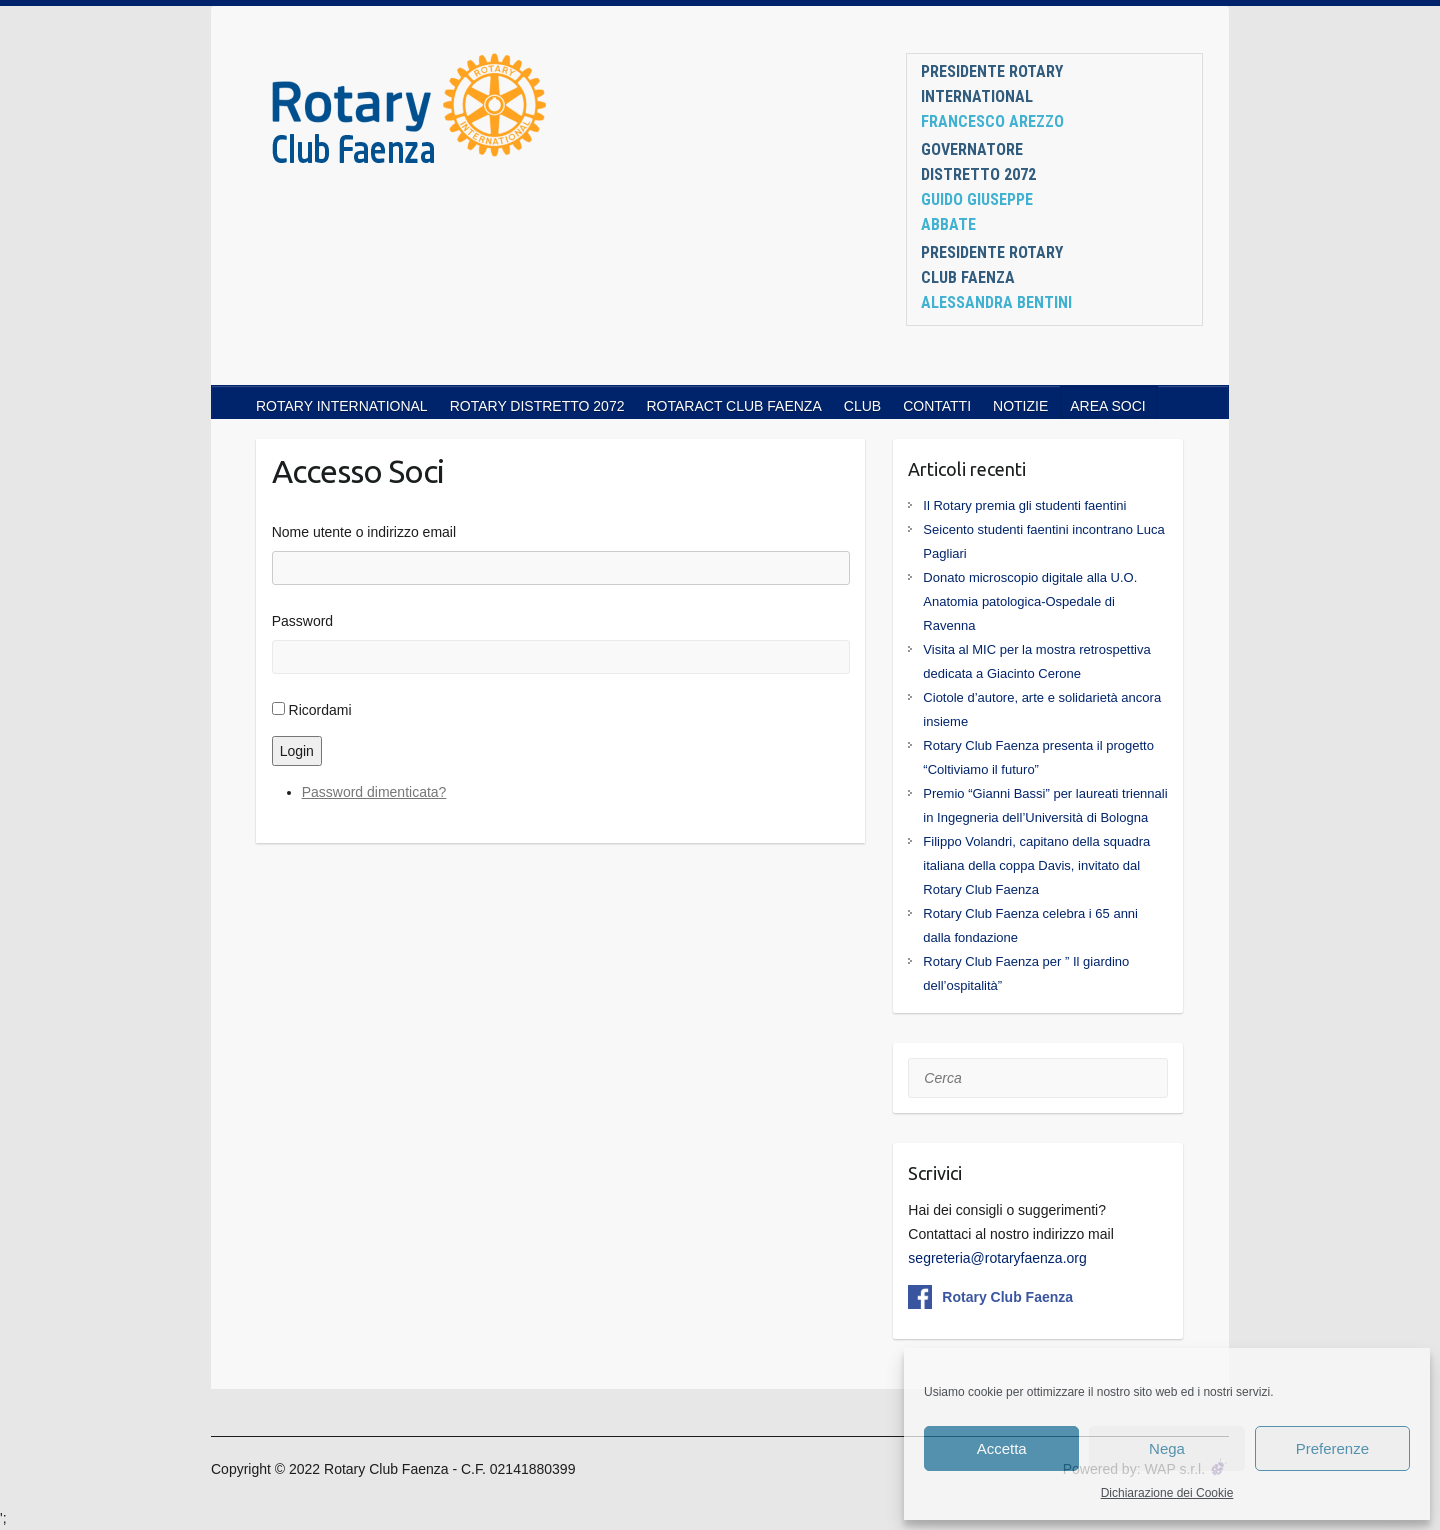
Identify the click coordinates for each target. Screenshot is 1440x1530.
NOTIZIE (1020, 406)
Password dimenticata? (374, 792)
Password (302, 621)
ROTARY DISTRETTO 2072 (537, 406)
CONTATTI (937, 406)
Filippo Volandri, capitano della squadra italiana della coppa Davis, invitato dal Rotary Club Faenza (1036, 865)
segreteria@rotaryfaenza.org (997, 1258)
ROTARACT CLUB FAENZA (733, 406)
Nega (1167, 1448)
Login (297, 751)
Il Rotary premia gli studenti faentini (1024, 505)
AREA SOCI (1107, 406)
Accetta (1002, 1448)
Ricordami (320, 710)
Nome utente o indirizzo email (364, 532)
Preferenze (1332, 1448)
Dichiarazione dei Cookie (1167, 1493)
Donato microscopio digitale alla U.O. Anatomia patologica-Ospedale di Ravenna (1030, 601)
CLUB (862, 406)
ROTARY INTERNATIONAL (342, 406)
